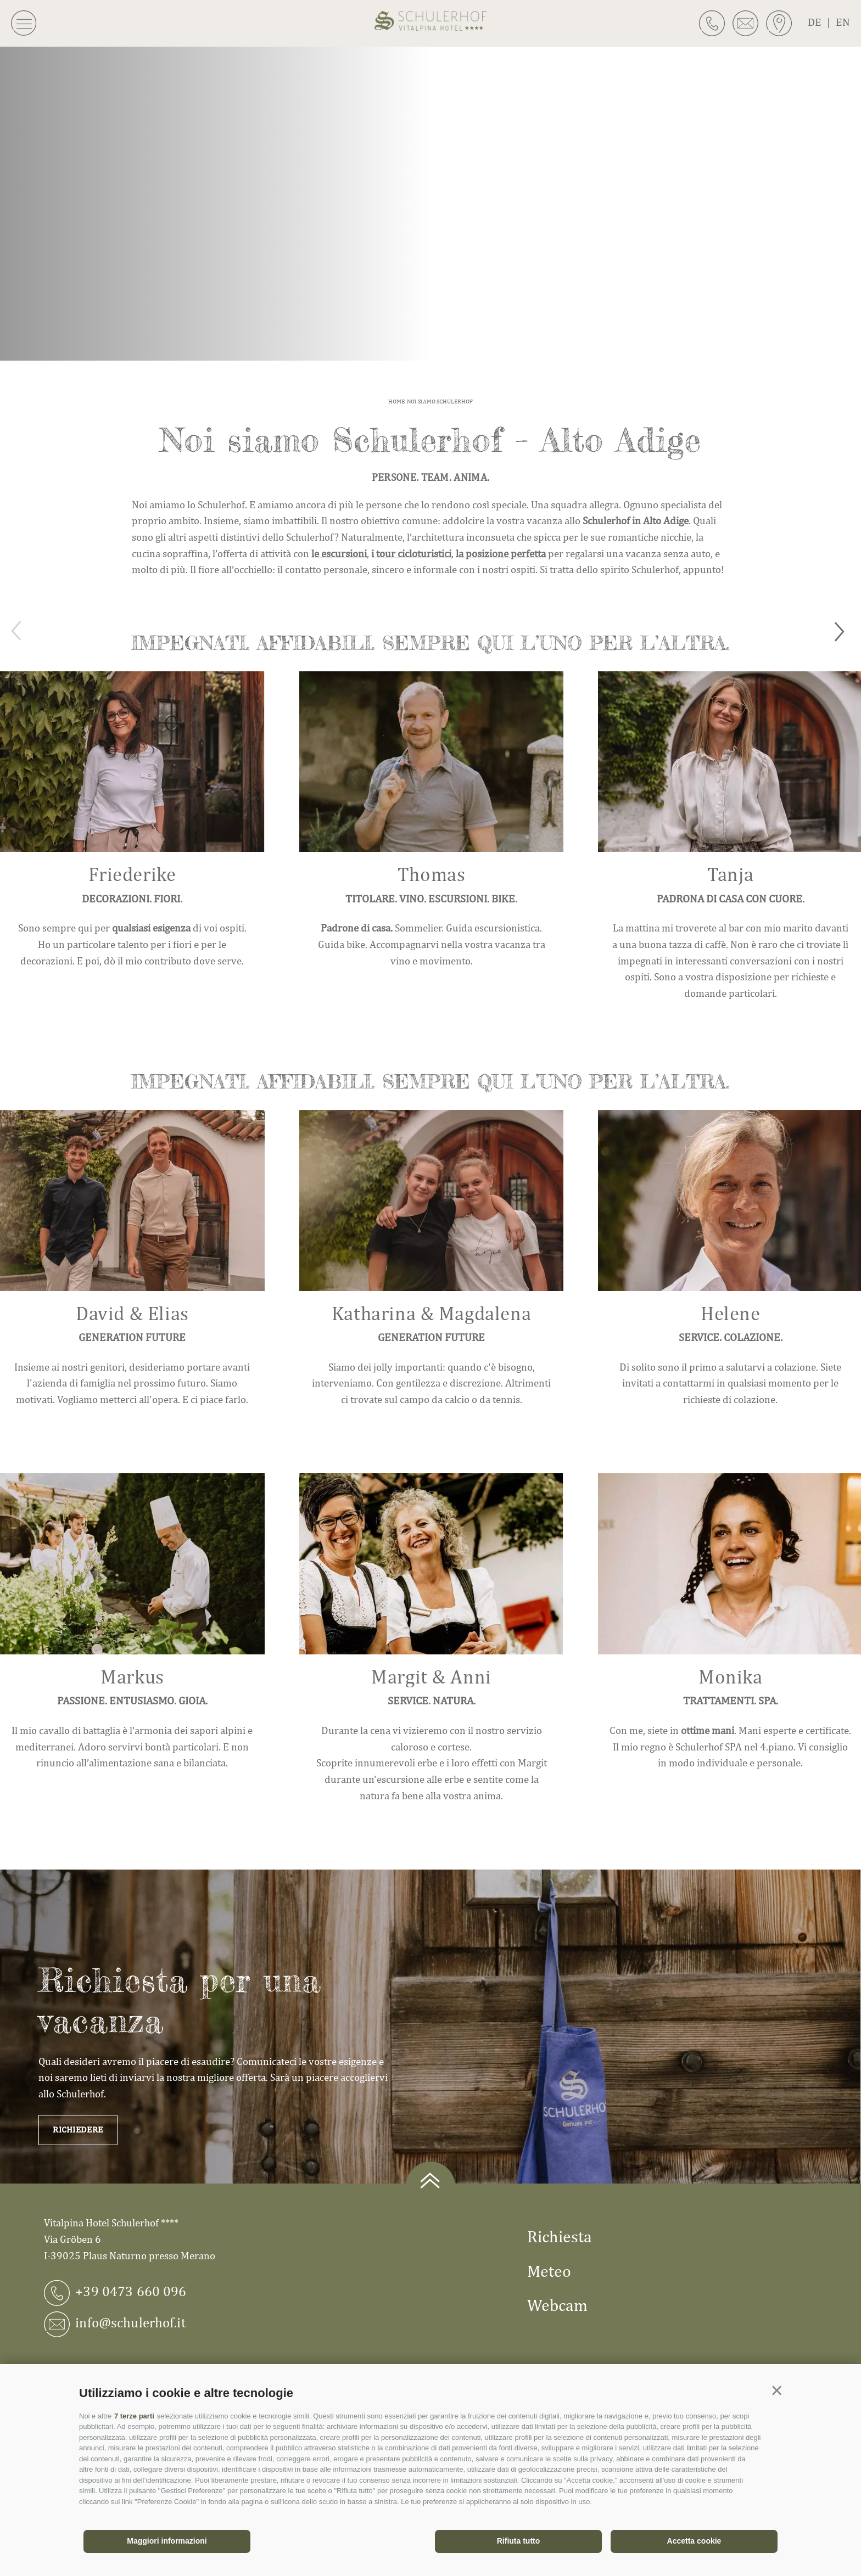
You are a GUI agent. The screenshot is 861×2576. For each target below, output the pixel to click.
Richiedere (78, 2129)
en (843, 21)
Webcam (557, 2305)
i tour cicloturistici (411, 553)
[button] (776, 2391)
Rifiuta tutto (518, 2540)
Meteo (549, 2271)
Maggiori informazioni (166, 2540)
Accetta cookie (694, 2540)
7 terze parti (134, 2416)
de (822, 21)
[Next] (843, 631)
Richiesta (559, 2236)
